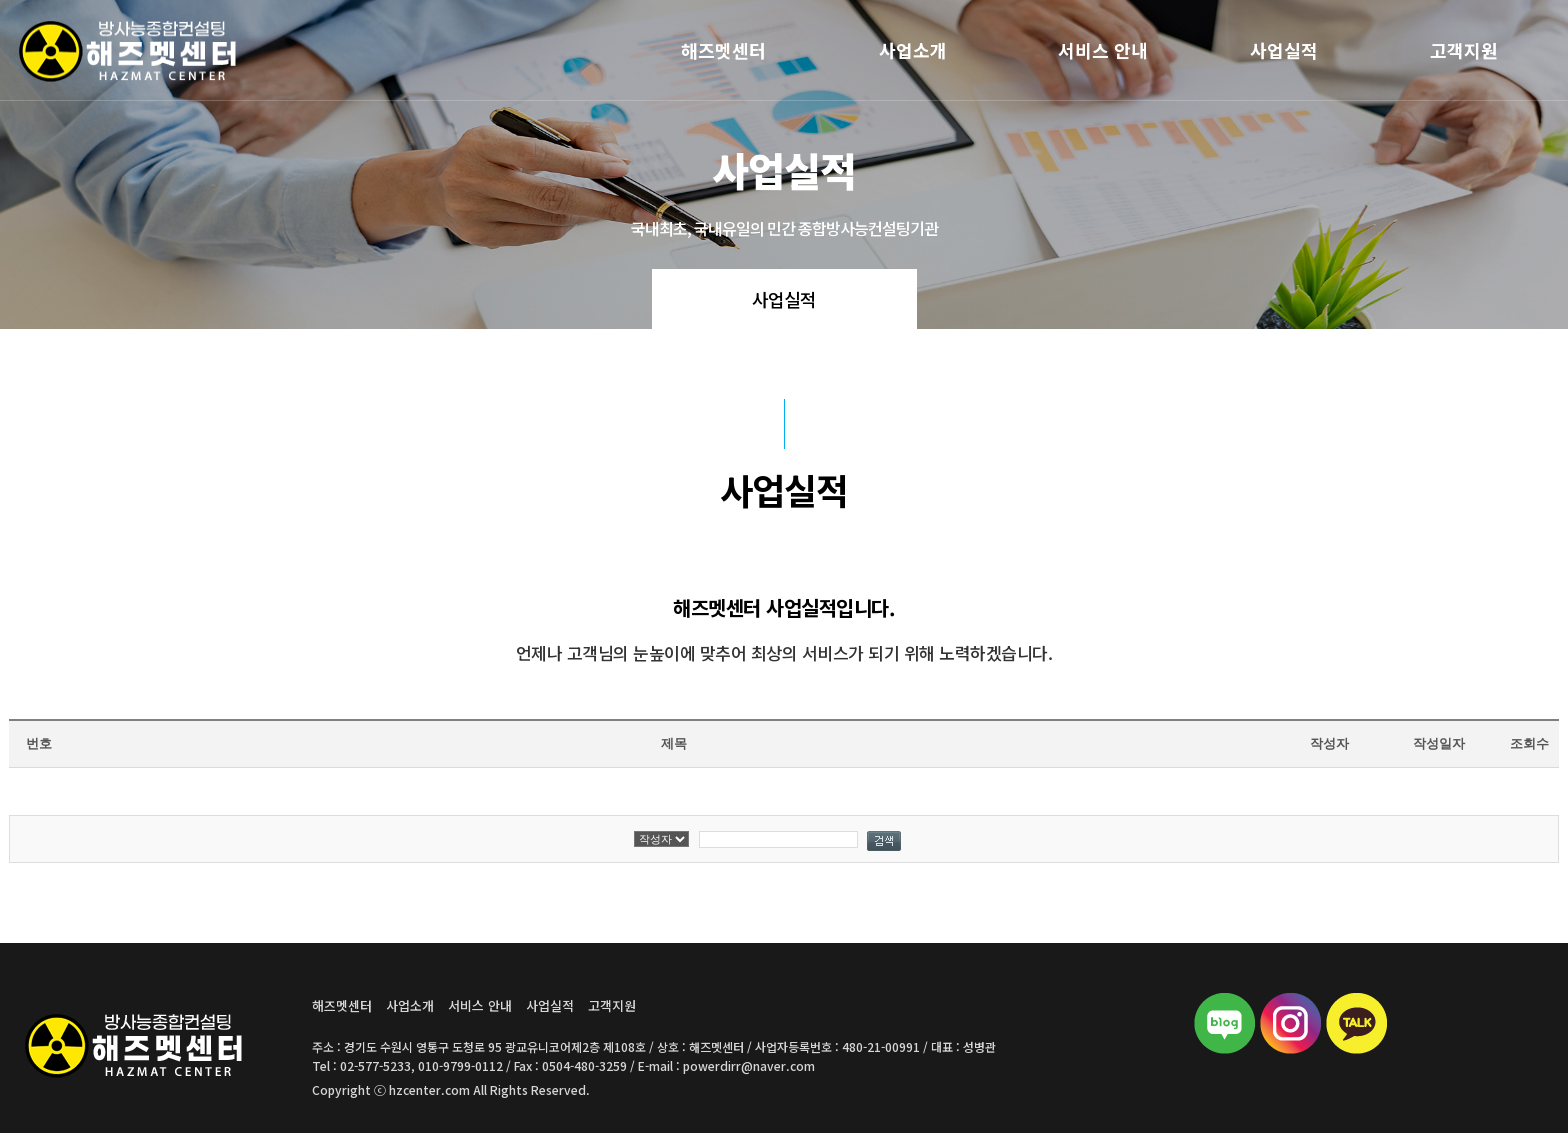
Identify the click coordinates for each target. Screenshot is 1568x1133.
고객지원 (1464, 50)
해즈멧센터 (723, 50)
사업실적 (1284, 50)
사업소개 (913, 50)
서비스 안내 (1103, 50)
